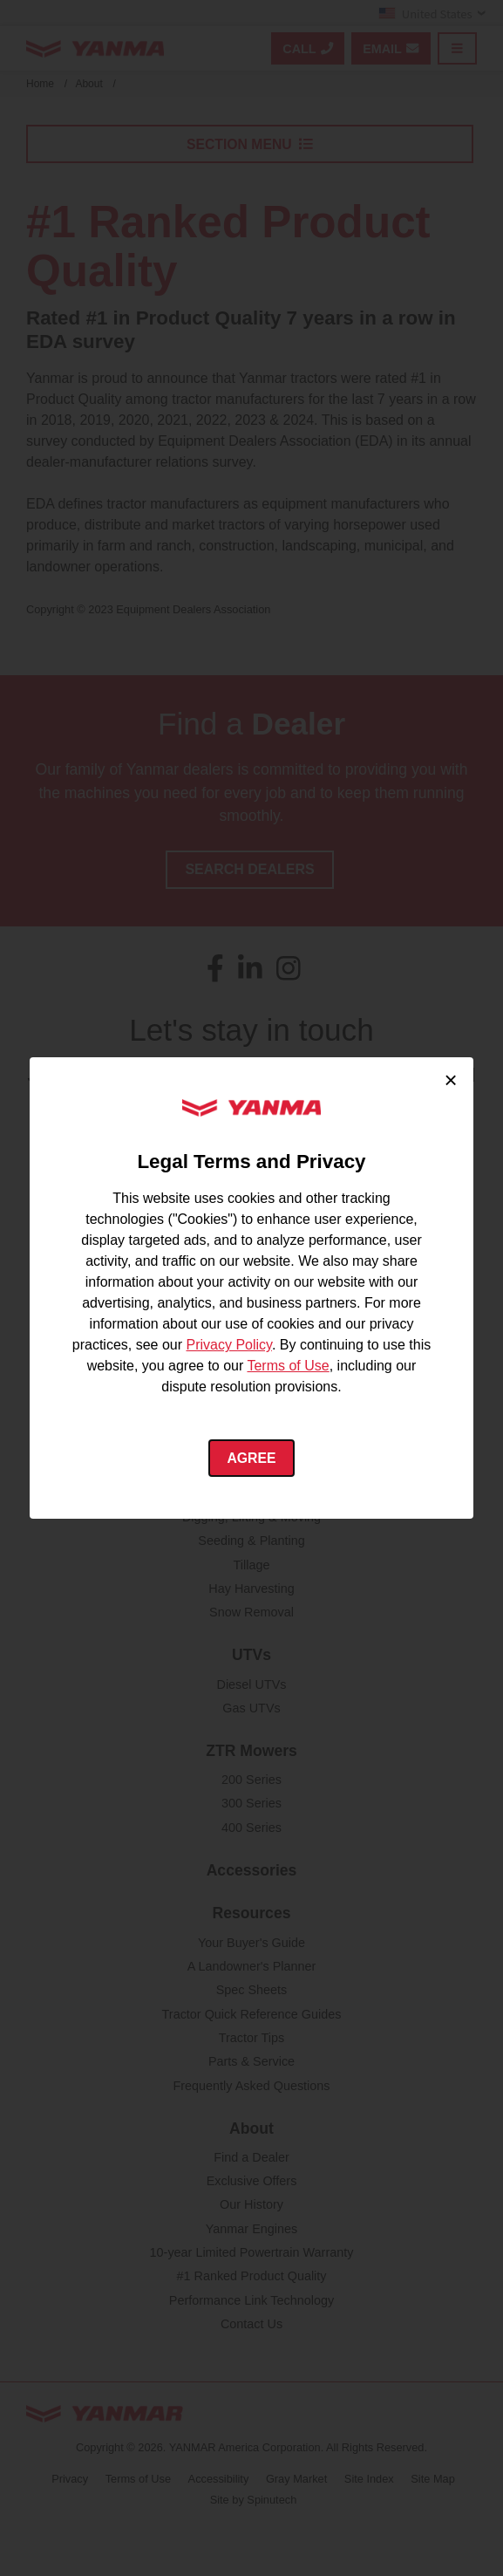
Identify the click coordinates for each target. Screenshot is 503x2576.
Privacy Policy (229, 1344)
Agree (251, 1458)
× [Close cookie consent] (451, 1079)
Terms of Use (288, 1365)
